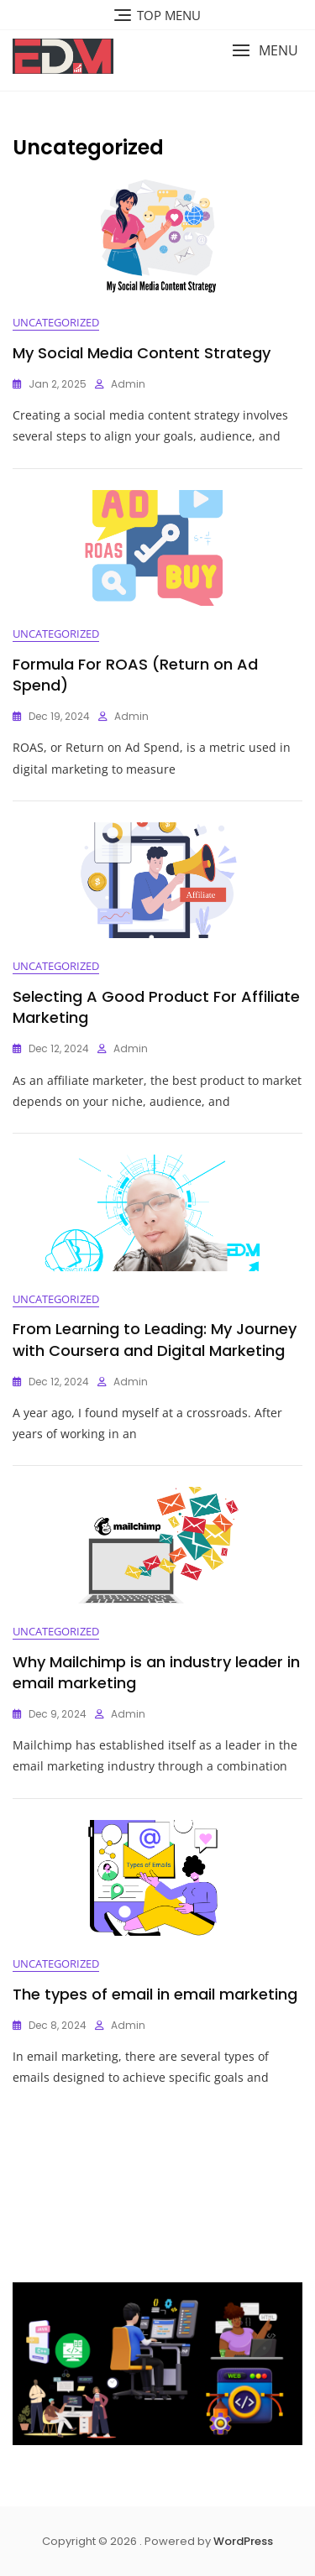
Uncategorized (56, 322)
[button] (265, 51)
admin (128, 384)
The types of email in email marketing (155, 1994)
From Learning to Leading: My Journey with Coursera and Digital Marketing (155, 1339)
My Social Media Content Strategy (141, 352)
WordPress (243, 2541)
